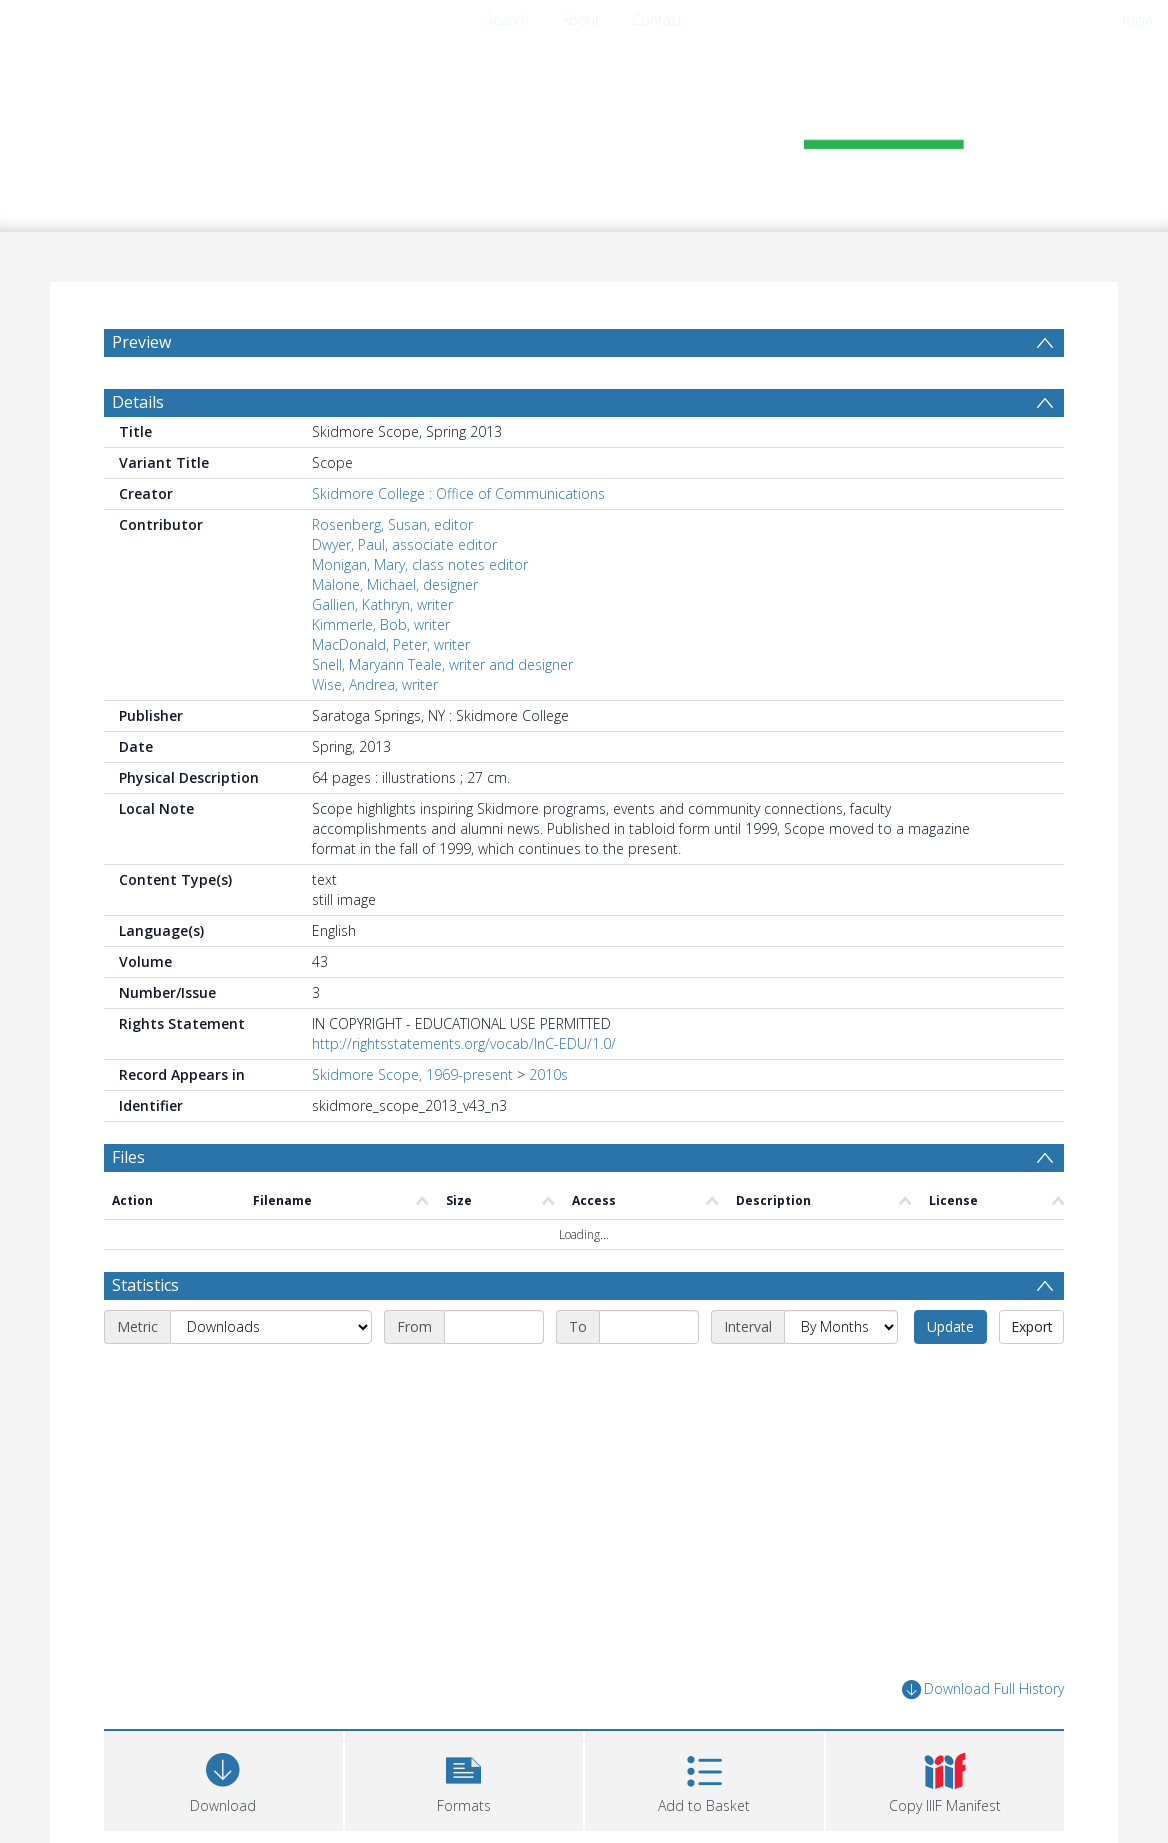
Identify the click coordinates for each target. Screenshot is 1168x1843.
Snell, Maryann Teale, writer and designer (442, 664)
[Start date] (494, 1327)
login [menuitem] (1138, 19)
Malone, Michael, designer (395, 584)
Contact (657, 19)
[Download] (223, 1778)
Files (128, 1157)
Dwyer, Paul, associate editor (404, 544)
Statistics (145, 1285)
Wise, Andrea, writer (375, 684)
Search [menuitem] (507, 19)
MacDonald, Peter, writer (391, 644)
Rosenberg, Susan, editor (392, 524)
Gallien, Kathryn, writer (382, 604)
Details (138, 402)
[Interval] (841, 1327)
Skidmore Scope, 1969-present (412, 1074)
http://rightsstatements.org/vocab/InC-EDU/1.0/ (464, 1043)
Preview (141, 342)
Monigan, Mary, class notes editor (420, 564)
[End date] (649, 1327)
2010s (548, 1074)
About (580, 19)
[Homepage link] (584, 126)
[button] (464, 1778)
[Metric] (271, 1327)
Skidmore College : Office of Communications (458, 493)
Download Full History (983, 1689)
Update (950, 1326)
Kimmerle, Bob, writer (381, 624)
